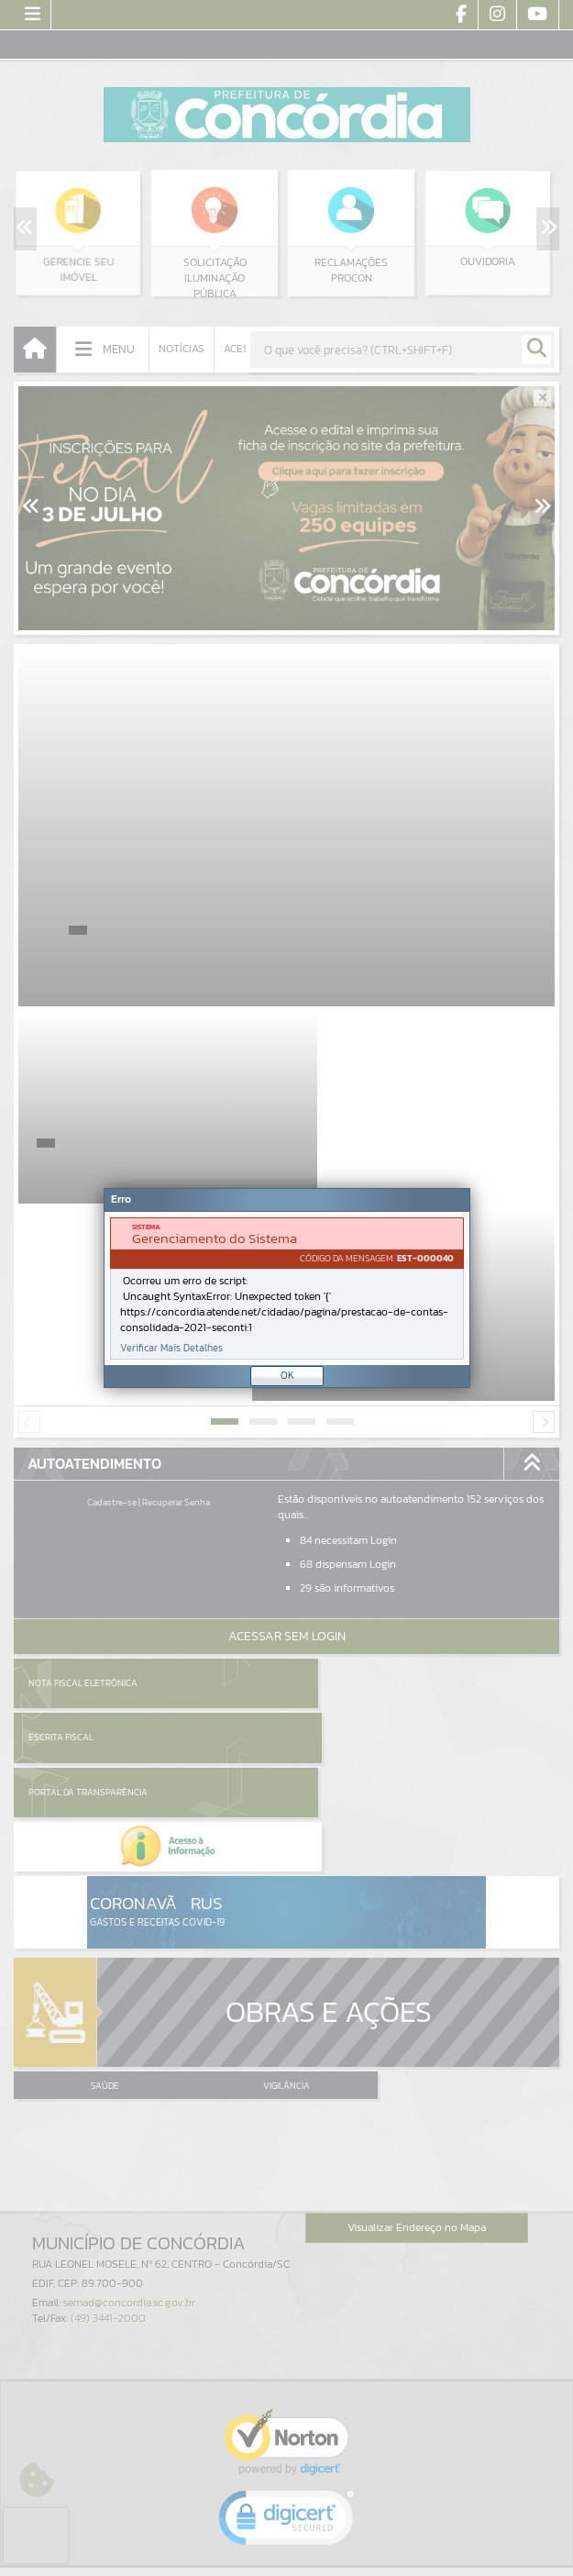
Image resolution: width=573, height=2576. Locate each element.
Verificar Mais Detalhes (171, 1348)
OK (287, 1375)
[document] (287, 1288)
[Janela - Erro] (287, 1288)
